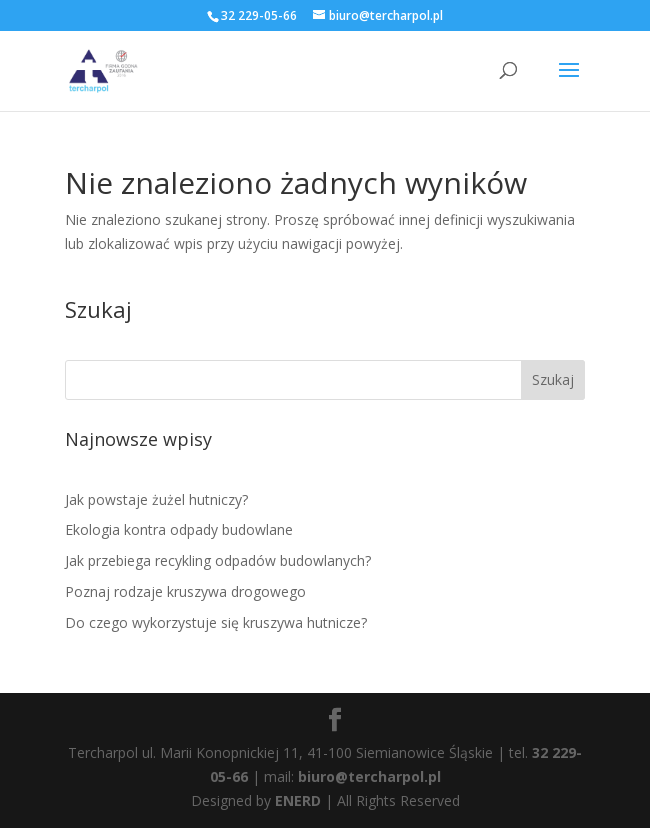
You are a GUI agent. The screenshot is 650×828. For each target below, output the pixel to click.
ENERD (298, 800)
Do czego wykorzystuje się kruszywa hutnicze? (216, 622)
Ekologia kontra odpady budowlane (179, 529)
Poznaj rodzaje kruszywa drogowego (185, 591)
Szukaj (553, 379)
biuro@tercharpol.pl (369, 776)
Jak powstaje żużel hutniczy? (156, 499)
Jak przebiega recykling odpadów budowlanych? (218, 560)
